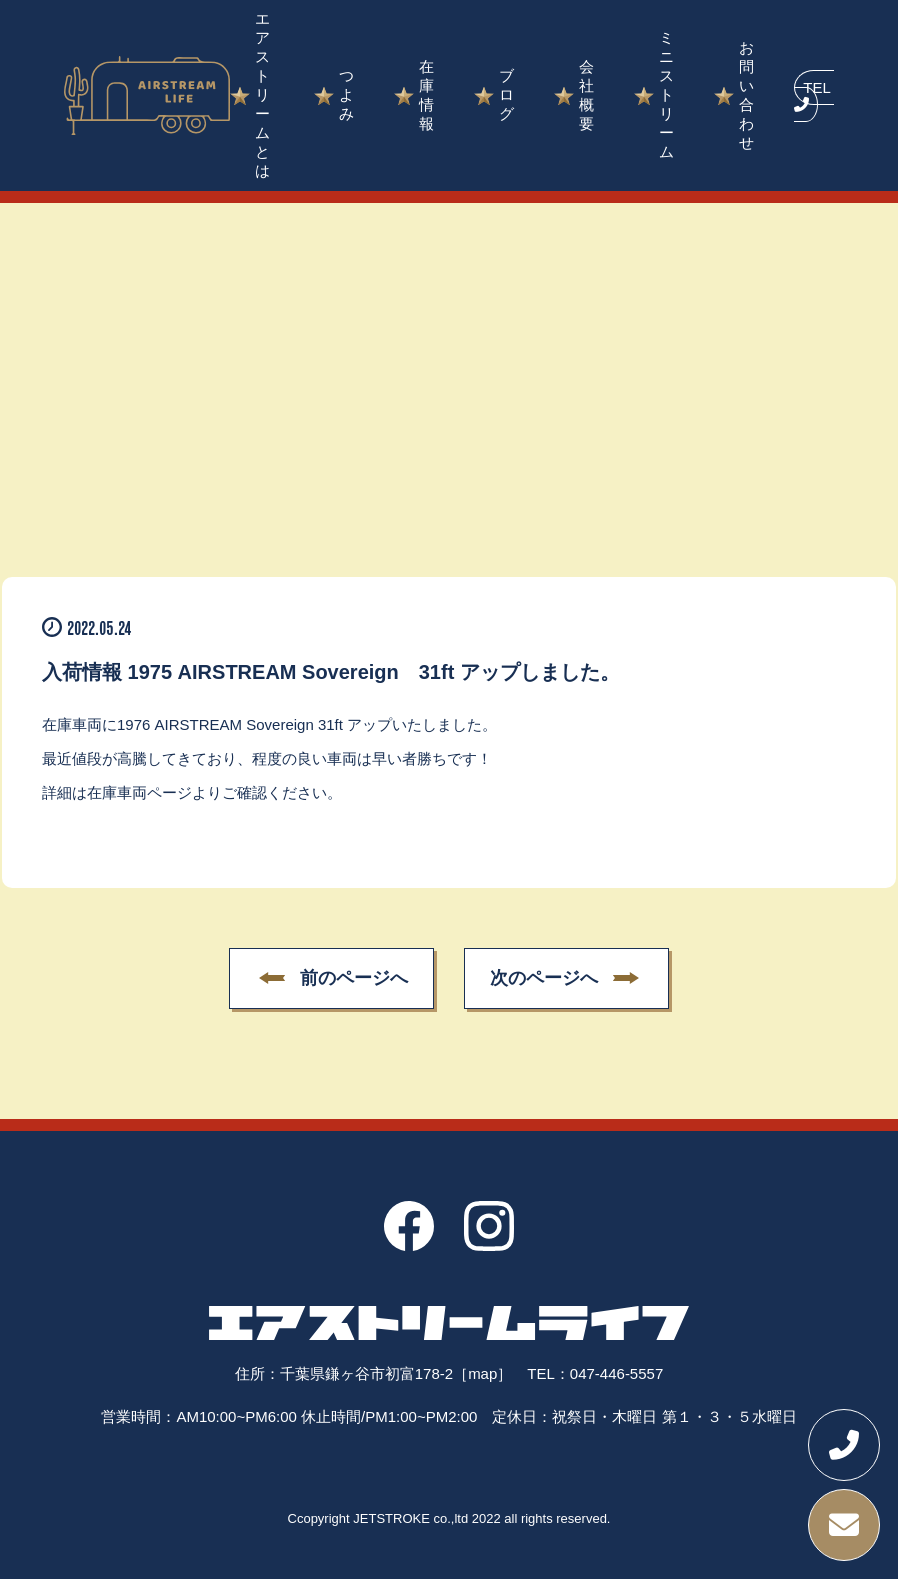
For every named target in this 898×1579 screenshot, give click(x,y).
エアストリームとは (262, 94)
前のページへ (354, 979)
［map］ (482, 1373)
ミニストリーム (666, 94)
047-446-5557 (616, 1373)
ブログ (506, 94)
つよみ (346, 94)
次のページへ (544, 979)
